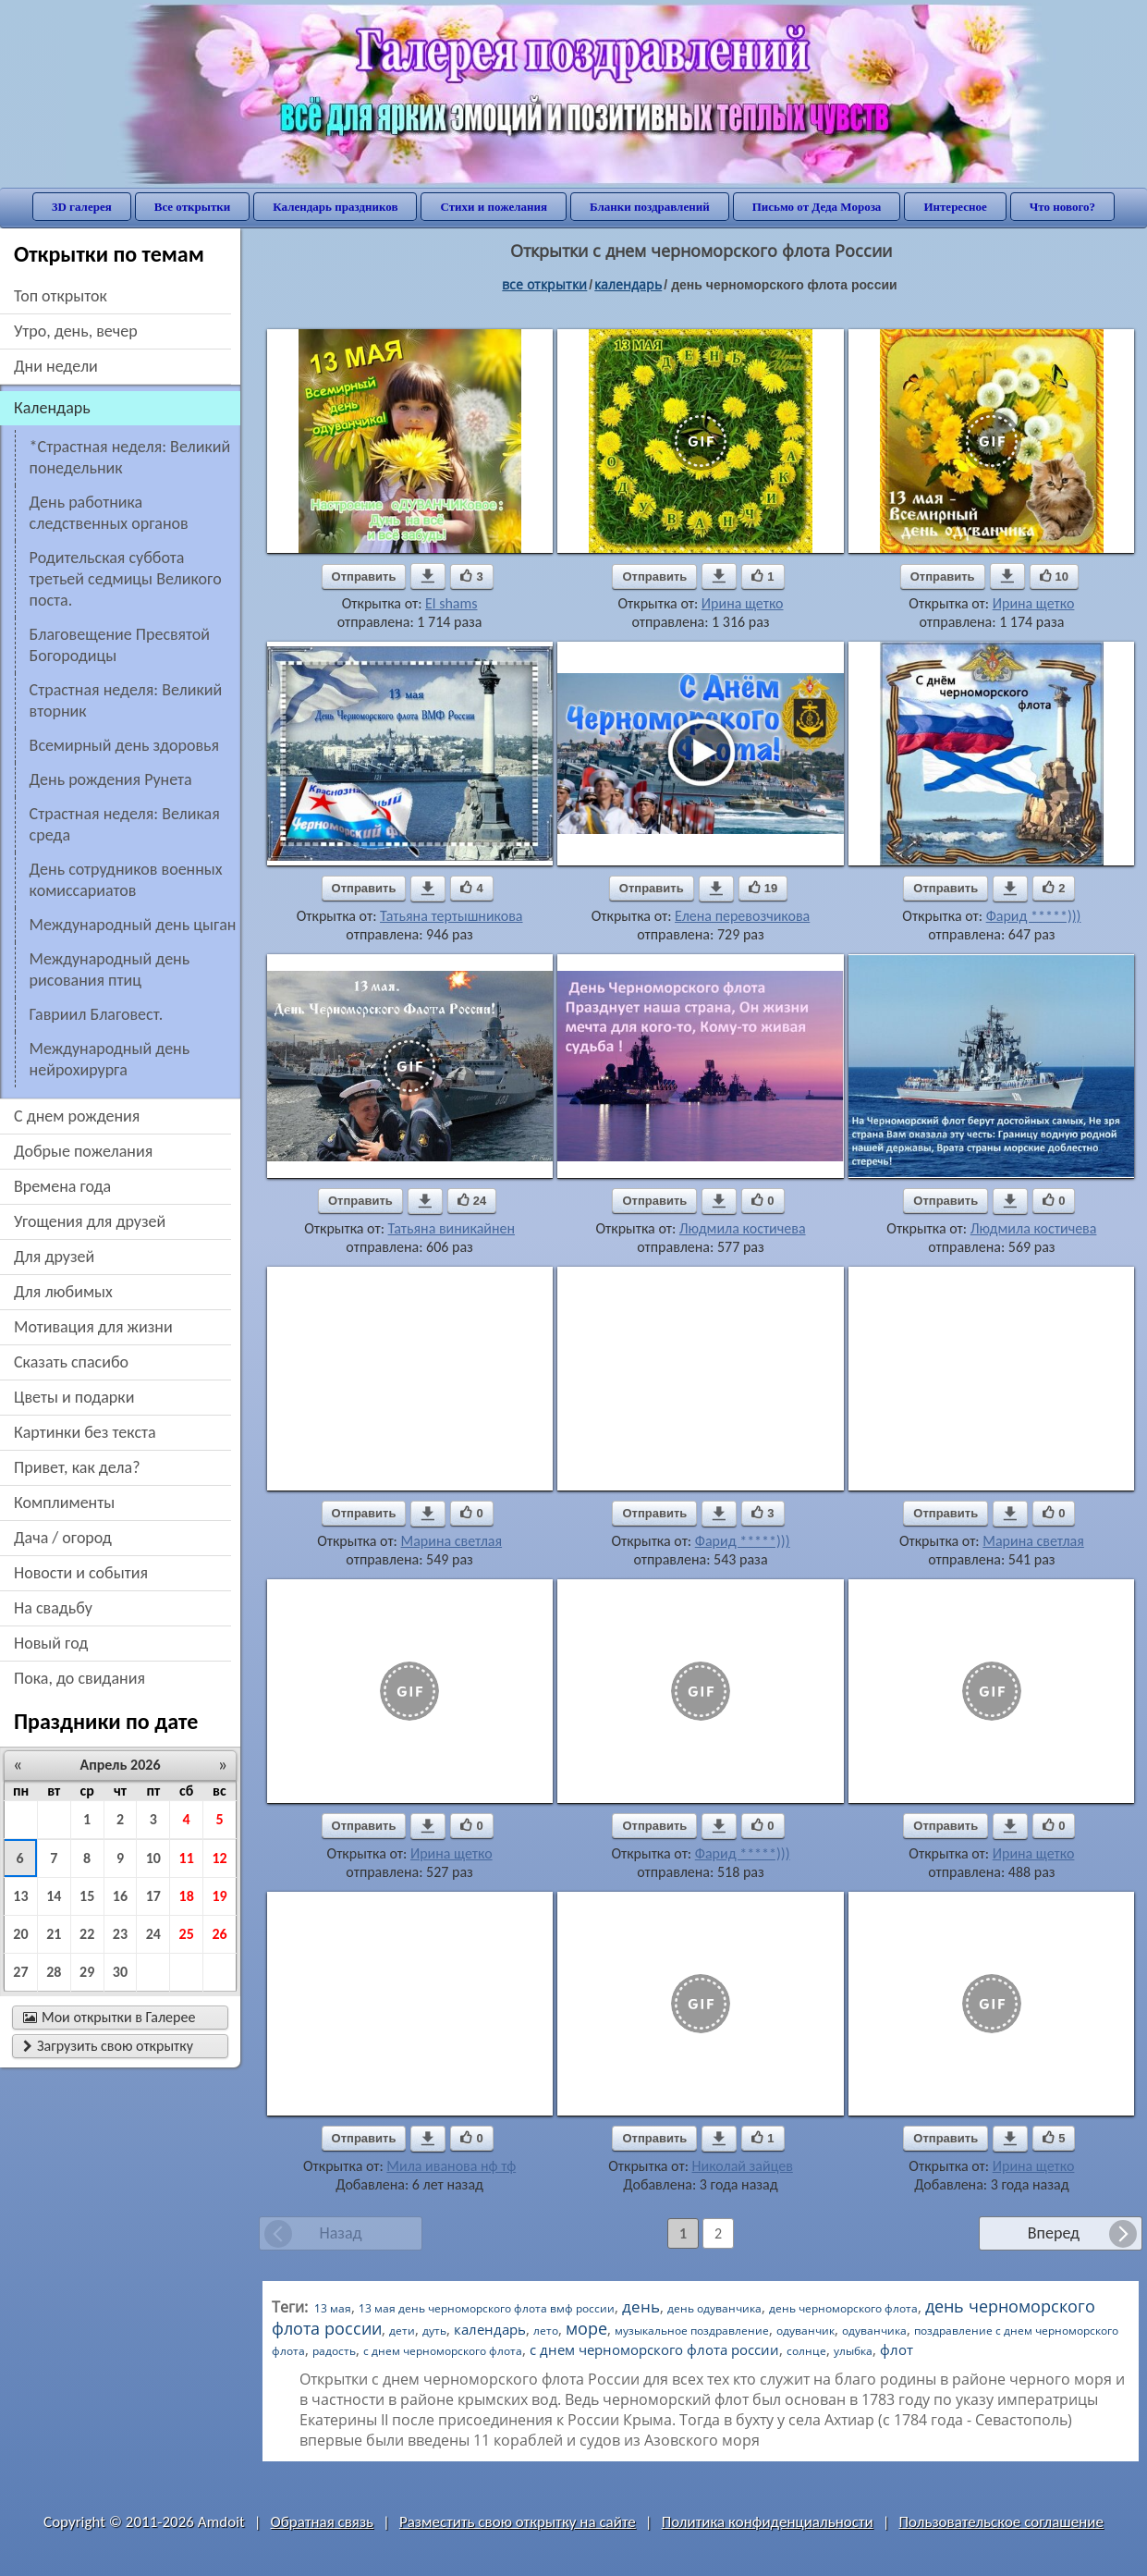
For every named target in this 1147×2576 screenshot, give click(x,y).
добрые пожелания (83, 1151)
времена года (62, 1186)
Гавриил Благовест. (97, 1014)
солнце (806, 2351)
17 (153, 1896)
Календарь (628, 284)
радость (334, 2351)
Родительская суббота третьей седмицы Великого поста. (126, 578)
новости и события (81, 1573)
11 (186, 1858)
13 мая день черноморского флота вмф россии (487, 2308)
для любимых (63, 1292)
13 (20, 1896)
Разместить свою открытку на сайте (517, 2522)
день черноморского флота (843, 2308)
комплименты (64, 1502)
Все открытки (192, 207)
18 (186, 1896)
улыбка (853, 2351)
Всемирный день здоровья (124, 745)
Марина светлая (451, 1541)
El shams (451, 603)
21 (53, 1934)
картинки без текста (85, 1432)
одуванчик (805, 2330)
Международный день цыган (133, 924)
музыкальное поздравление (692, 2330)
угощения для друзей (89, 1221)
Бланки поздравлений (650, 207)
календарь (490, 2329)
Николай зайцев (742, 2166)
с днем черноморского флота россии (654, 2349)
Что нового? (1062, 207)
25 (186, 1934)
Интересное (954, 207)
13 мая (332, 2308)
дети (402, 2330)
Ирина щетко (743, 603)
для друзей (54, 1256)
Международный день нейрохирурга (110, 1059)
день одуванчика (714, 2308)
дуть (434, 2330)
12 (219, 1858)
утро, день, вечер (76, 331)
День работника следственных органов (109, 513)
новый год (51, 1643)
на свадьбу (53, 1608)
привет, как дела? (77, 1467)
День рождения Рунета (111, 779)
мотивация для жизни (93, 1327)
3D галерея (82, 207)
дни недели (56, 366)
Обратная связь (322, 2522)
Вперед (1054, 2233)
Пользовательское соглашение (1001, 2522)
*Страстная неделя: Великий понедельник (130, 457)
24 (153, 1934)
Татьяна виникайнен (451, 1228)
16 (120, 1896)
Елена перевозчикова (742, 916)
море (586, 2328)
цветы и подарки (74, 1397)
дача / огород (63, 1537)
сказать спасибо (71, 1362)
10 (153, 1858)
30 (120, 1972)
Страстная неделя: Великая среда (125, 824)
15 (86, 1896)
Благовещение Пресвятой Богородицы (120, 645)
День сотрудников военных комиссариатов (126, 880)
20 (20, 1934)
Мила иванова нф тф (451, 2166)
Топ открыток (60, 296)
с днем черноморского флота (442, 2351)
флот (896, 2349)
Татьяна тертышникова (451, 916)
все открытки (544, 284)
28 (53, 1972)
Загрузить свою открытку (108, 2046)
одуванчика (874, 2330)
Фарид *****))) (1033, 916)
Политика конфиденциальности (767, 2522)
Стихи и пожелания (493, 207)
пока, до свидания (79, 1678)
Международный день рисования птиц (110, 969)
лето (545, 2330)
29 (86, 1972)
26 (219, 1934)
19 (219, 1896)
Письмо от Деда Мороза (817, 207)
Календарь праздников (335, 207)
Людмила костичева (742, 1228)
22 (86, 1934)
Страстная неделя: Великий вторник (126, 700)
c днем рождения (77, 1116)
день (641, 2306)
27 (20, 1972)
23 (120, 1934)
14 (53, 1896)
